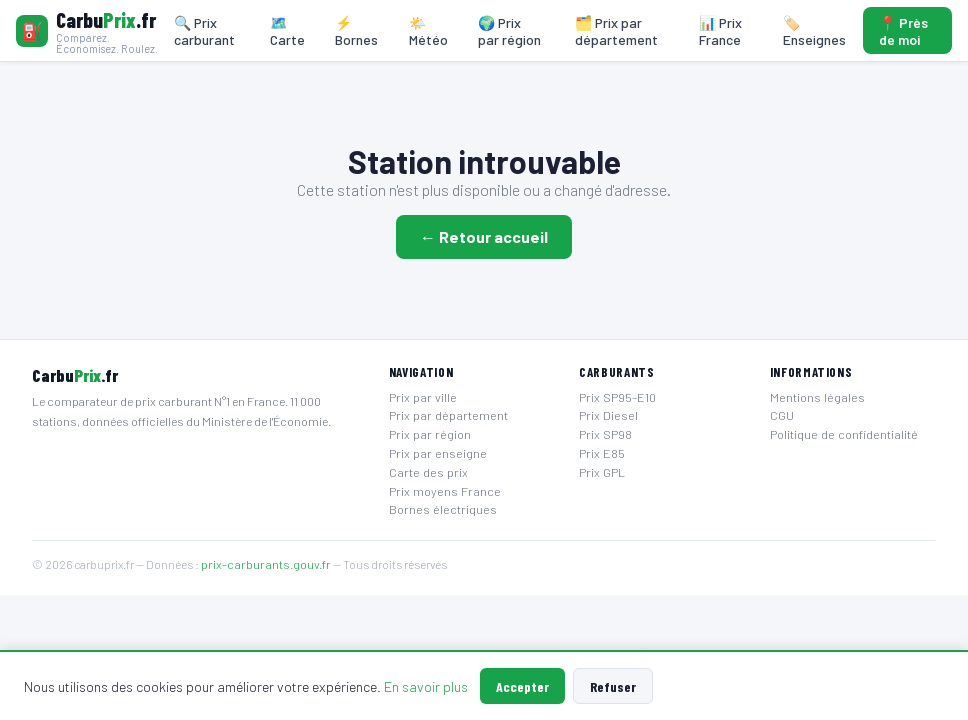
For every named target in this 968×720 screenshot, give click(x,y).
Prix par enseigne (438, 453)
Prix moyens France (445, 491)
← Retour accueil (484, 236)
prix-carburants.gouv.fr (266, 564)
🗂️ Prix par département (616, 31)
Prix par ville (423, 397)
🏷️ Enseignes (814, 31)
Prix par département (448, 415)
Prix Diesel (608, 415)
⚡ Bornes (356, 31)
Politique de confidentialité (844, 434)
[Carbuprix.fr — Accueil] (88, 31)
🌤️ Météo (428, 31)
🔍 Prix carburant (204, 31)
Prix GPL (602, 472)
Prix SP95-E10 (617, 397)
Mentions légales (817, 397)
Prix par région (430, 434)
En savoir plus (426, 686)
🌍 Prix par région (509, 31)
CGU (782, 415)
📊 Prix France (720, 31)
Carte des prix (428, 472)
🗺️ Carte (287, 31)
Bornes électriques (443, 509)
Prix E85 (602, 453)
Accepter (522, 686)
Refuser (613, 686)
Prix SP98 (605, 434)
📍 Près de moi (903, 31)
